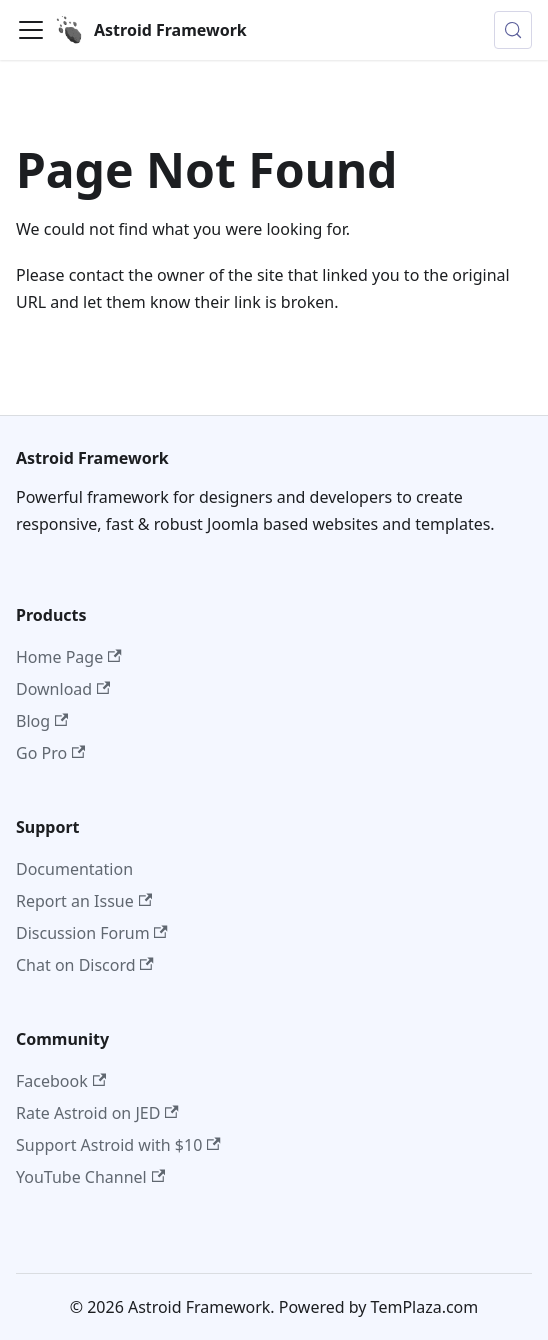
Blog (42, 721)
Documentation (74, 869)
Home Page (69, 657)
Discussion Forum (92, 933)
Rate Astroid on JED (97, 1113)
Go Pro (50, 753)
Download (63, 689)
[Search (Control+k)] (513, 30)
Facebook (61, 1081)
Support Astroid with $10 (118, 1145)
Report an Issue (84, 901)
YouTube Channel (90, 1177)
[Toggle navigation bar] (31, 30)
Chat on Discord (85, 965)
